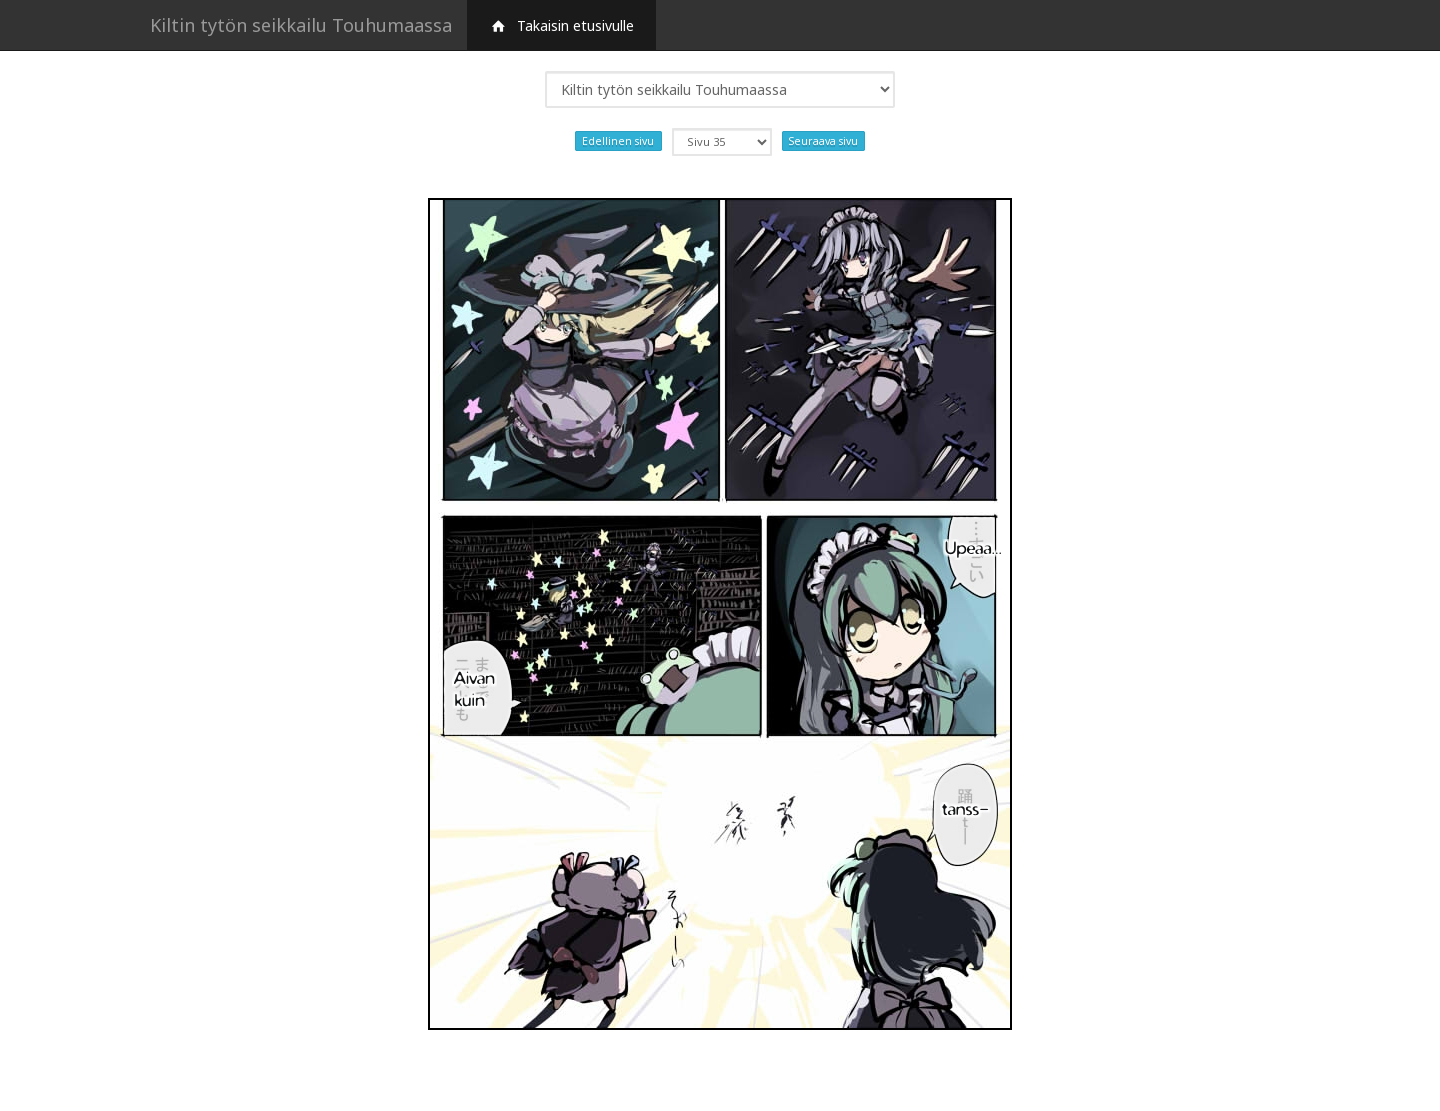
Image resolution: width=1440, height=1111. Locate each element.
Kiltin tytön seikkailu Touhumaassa (301, 25)
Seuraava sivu (823, 141)
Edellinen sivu (618, 141)
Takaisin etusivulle (561, 25)
